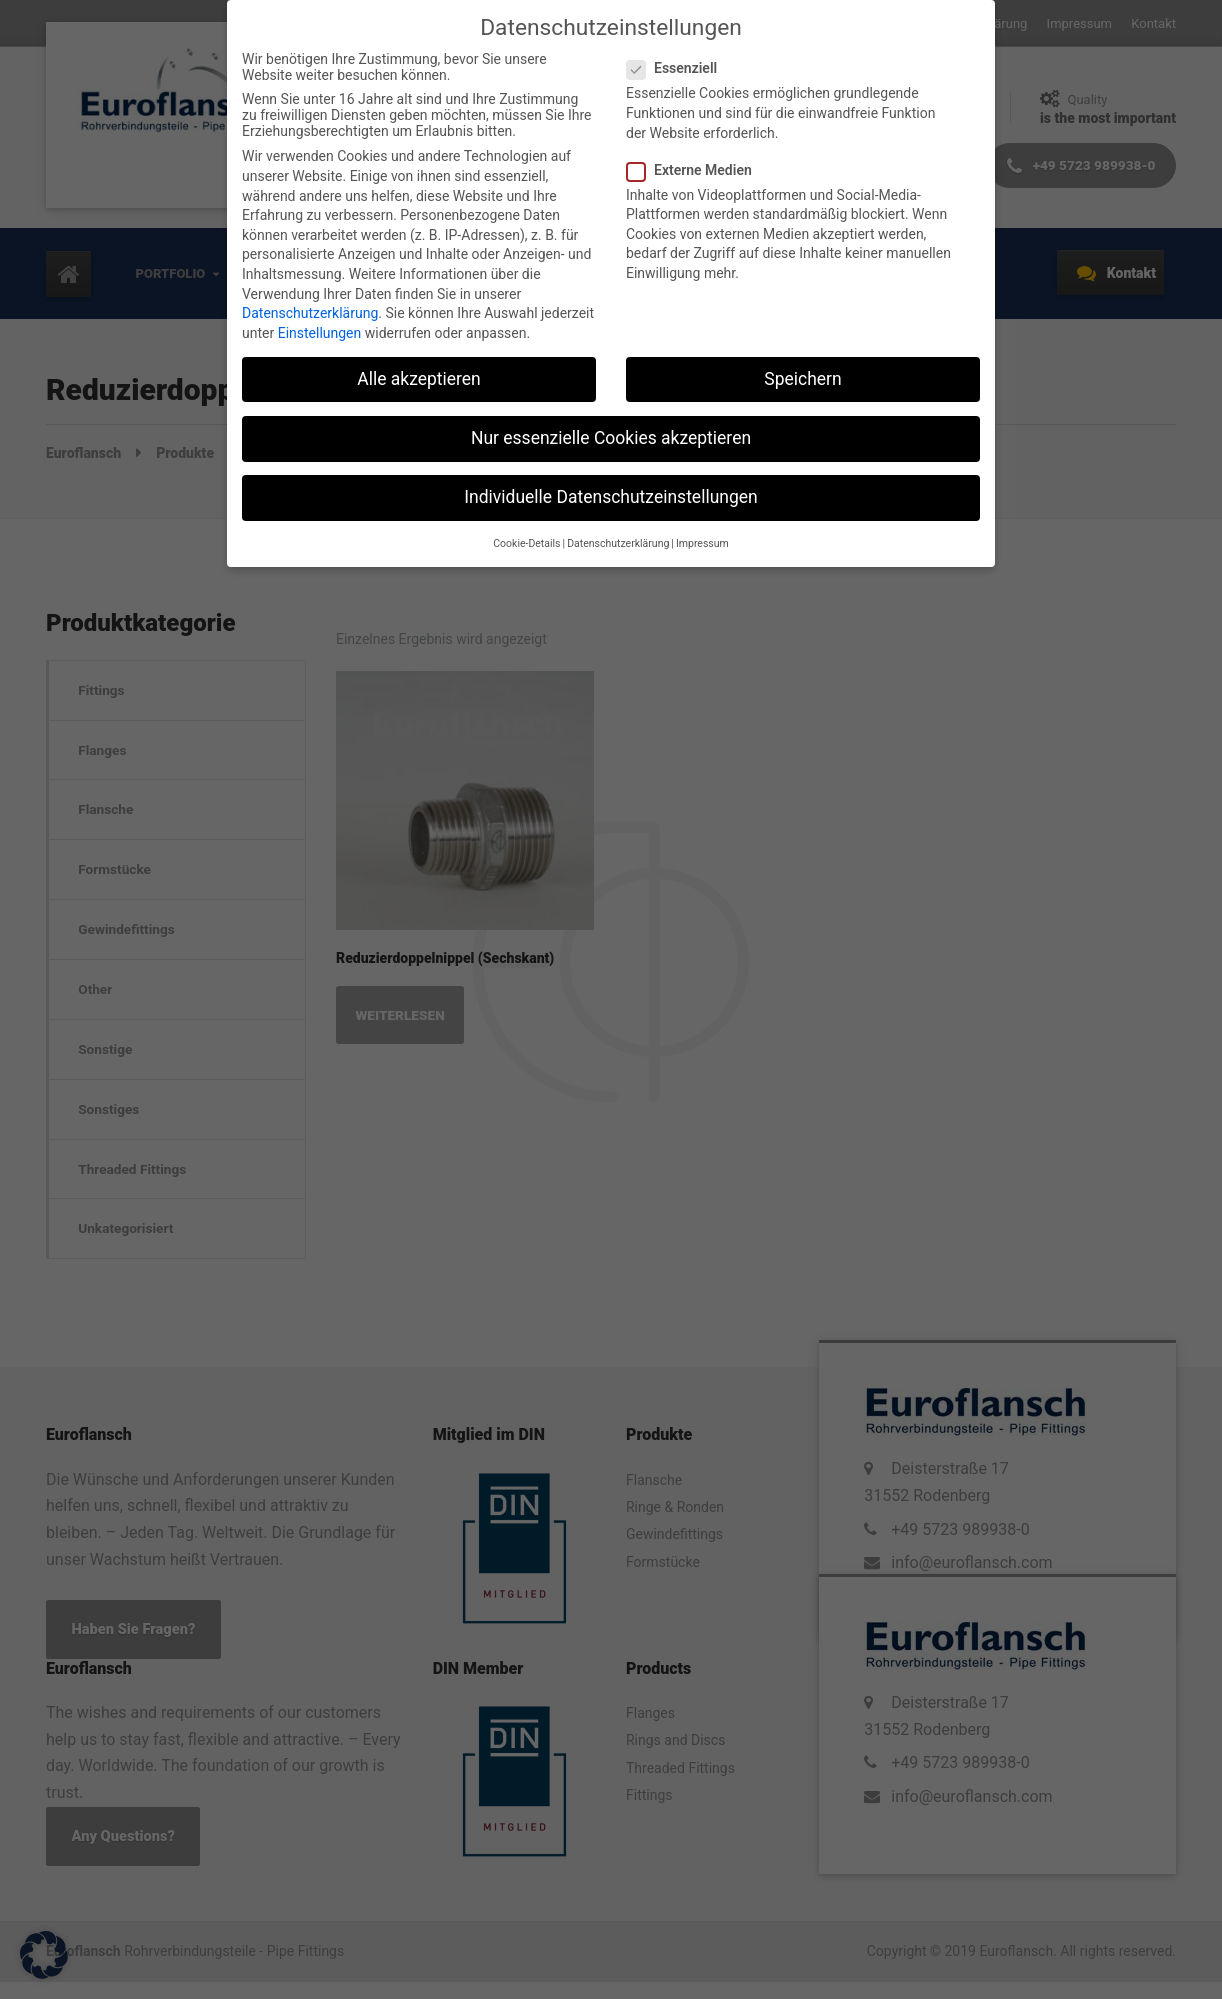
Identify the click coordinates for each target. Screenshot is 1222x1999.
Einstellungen (320, 333)
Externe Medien (695, 170)
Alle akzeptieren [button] (419, 379)
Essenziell (678, 68)
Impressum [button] (702, 543)
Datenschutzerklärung (310, 313)
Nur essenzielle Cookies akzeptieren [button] (611, 438)
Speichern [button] (802, 379)
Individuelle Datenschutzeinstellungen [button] (610, 497)
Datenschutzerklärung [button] (618, 543)
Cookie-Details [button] (526, 543)
